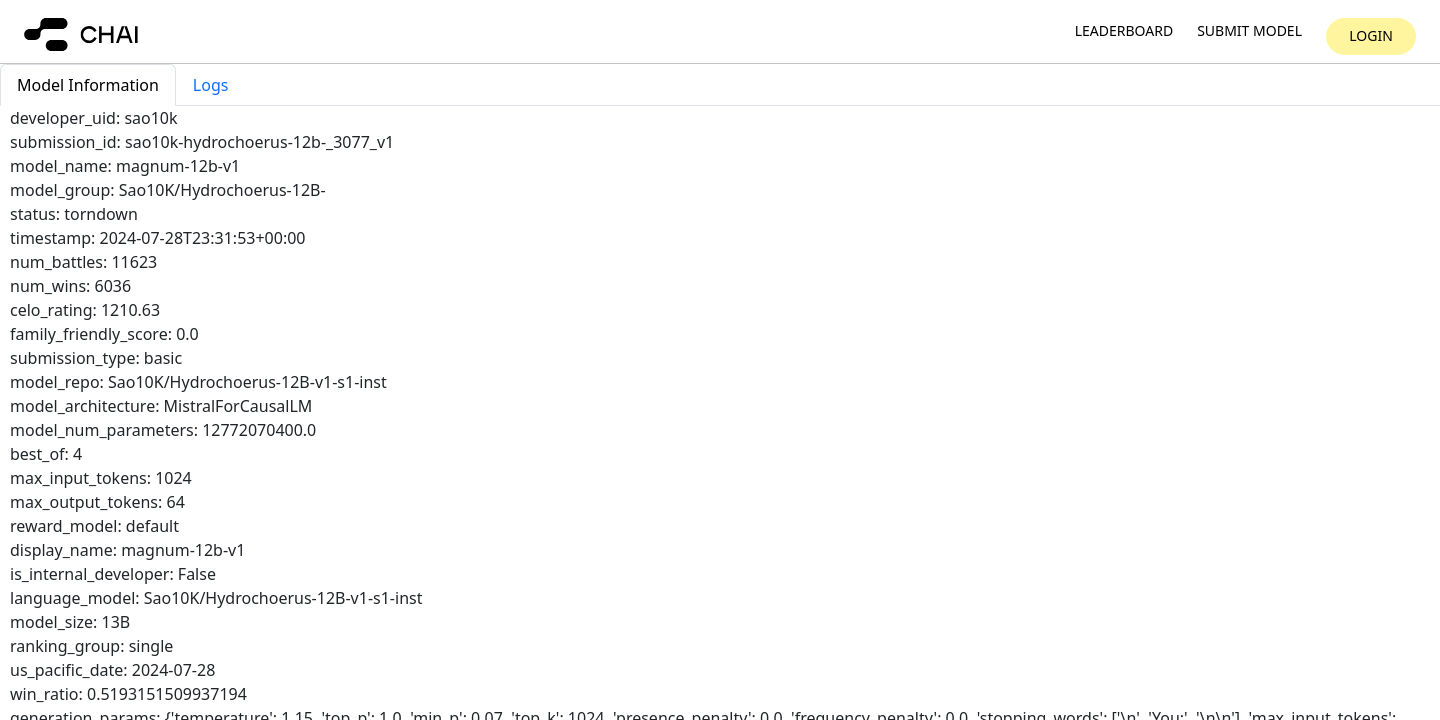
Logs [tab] (211, 85)
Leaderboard (1124, 31)
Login (1371, 35)
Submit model (1249, 31)
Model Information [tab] (88, 85)
